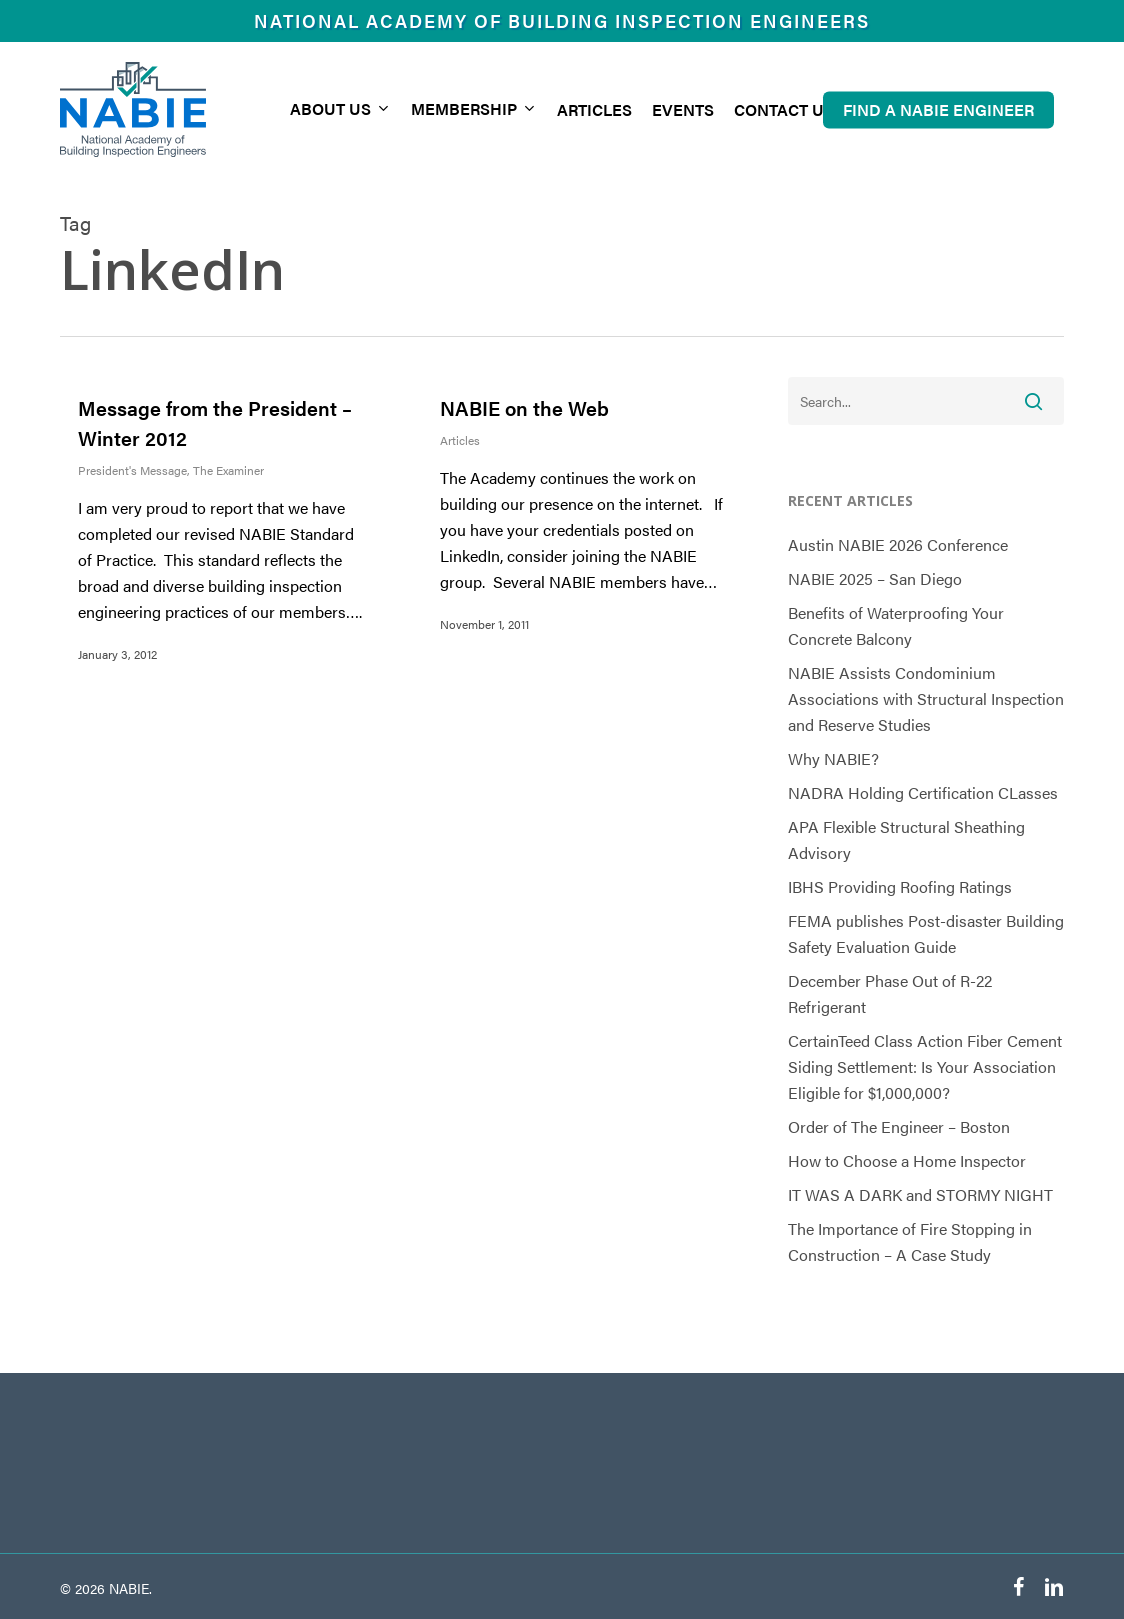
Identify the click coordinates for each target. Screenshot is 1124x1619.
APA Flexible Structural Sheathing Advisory (906, 839)
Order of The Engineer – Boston (899, 1126)
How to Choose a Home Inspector (907, 1160)
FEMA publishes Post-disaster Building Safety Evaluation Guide (926, 933)
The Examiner (228, 470)
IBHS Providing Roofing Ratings (900, 886)
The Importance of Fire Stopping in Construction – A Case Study (910, 1241)
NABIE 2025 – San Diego (875, 578)
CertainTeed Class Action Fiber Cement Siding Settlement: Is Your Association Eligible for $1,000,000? (925, 1066)
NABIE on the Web (524, 407)
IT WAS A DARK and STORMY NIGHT (920, 1194)
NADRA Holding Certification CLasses (923, 792)
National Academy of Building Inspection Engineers (562, 20)
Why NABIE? (833, 758)
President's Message (132, 470)
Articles (460, 440)
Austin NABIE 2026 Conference (898, 544)
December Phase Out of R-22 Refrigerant (890, 993)
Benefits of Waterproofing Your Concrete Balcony (896, 625)
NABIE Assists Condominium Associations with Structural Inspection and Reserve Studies (926, 698)
